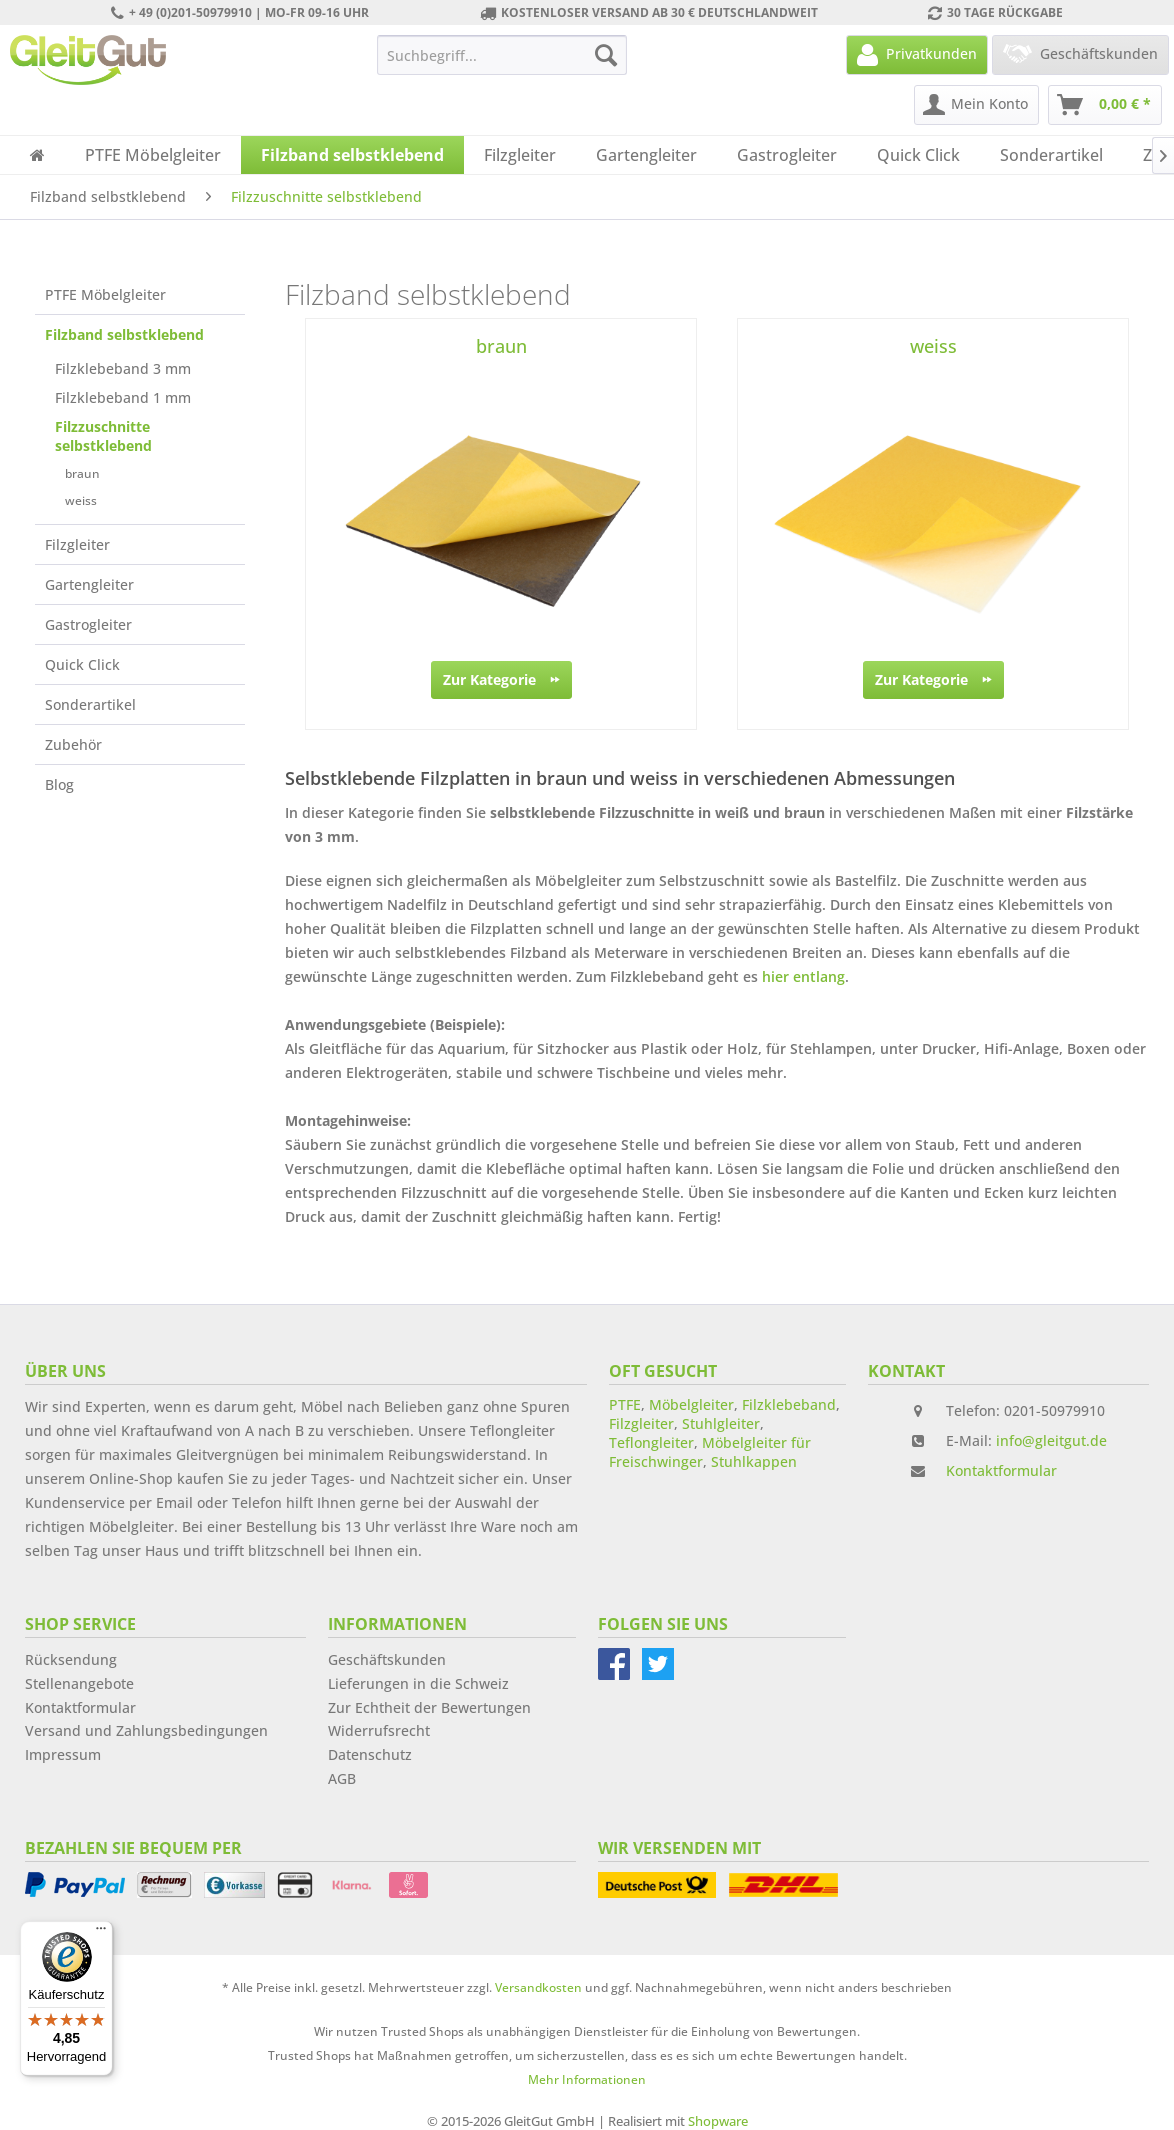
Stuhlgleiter (721, 1423)
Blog (59, 784)
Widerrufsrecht (379, 1730)
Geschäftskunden (387, 1659)
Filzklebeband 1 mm (123, 397)
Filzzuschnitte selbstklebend (103, 436)
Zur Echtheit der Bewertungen (429, 1707)
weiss (81, 500)
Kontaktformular (1001, 1470)
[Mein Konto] (976, 105)
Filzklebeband (789, 1404)
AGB (342, 1778)
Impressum (63, 1754)
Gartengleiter (89, 584)
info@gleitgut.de (1051, 1440)
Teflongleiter (651, 1442)
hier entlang (803, 976)
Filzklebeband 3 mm (123, 368)
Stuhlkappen (754, 1461)
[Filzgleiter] (520, 155)
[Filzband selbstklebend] (352, 155)
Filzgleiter (77, 544)
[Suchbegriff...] (502, 55)
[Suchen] (606, 55)
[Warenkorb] (1105, 105)
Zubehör (73, 744)
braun (82, 473)
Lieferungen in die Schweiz (418, 1683)
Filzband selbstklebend (124, 334)
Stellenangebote (79, 1683)
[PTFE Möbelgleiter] (153, 155)
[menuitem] (502, 55)
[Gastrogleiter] (787, 155)
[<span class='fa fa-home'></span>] (37, 155)
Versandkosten (538, 1987)
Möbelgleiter (691, 1404)
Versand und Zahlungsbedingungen (146, 1730)
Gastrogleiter (88, 624)
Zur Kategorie (501, 676)
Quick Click (82, 664)
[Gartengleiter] (646, 155)
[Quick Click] (918, 155)
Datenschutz (370, 1754)
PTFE (625, 1404)
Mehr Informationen (587, 2079)
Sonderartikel (90, 704)
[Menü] (101, 1933)
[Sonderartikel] (1051, 155)
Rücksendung (71, 1659)
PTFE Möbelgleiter (105, 294)
